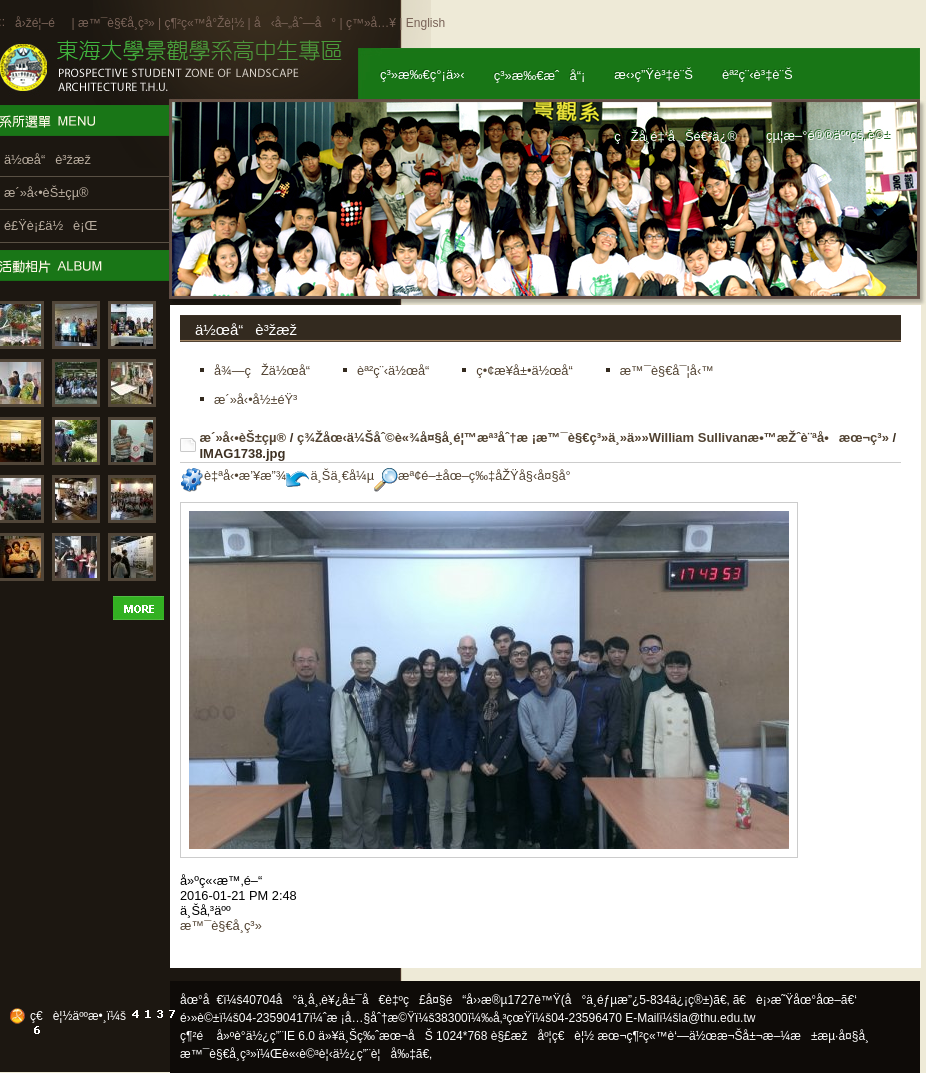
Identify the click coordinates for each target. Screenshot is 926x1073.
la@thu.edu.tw (717, 1018)
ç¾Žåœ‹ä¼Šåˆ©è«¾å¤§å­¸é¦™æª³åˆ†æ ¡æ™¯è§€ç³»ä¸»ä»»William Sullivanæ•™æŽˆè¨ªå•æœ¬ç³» (593, 437)
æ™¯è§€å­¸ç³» (118, 23)
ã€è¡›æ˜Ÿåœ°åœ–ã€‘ (795, 1000)
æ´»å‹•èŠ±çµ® (243, 437)
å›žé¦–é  (41, 23)
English (425, 23)
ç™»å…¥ (371, 23)
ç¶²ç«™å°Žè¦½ (204, 23)
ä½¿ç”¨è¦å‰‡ (374, 1054)
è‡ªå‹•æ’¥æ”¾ (233, 475)
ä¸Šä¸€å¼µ (330, 475)
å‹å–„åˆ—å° (295, 23)
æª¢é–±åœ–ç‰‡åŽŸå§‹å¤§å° (477, 475)
